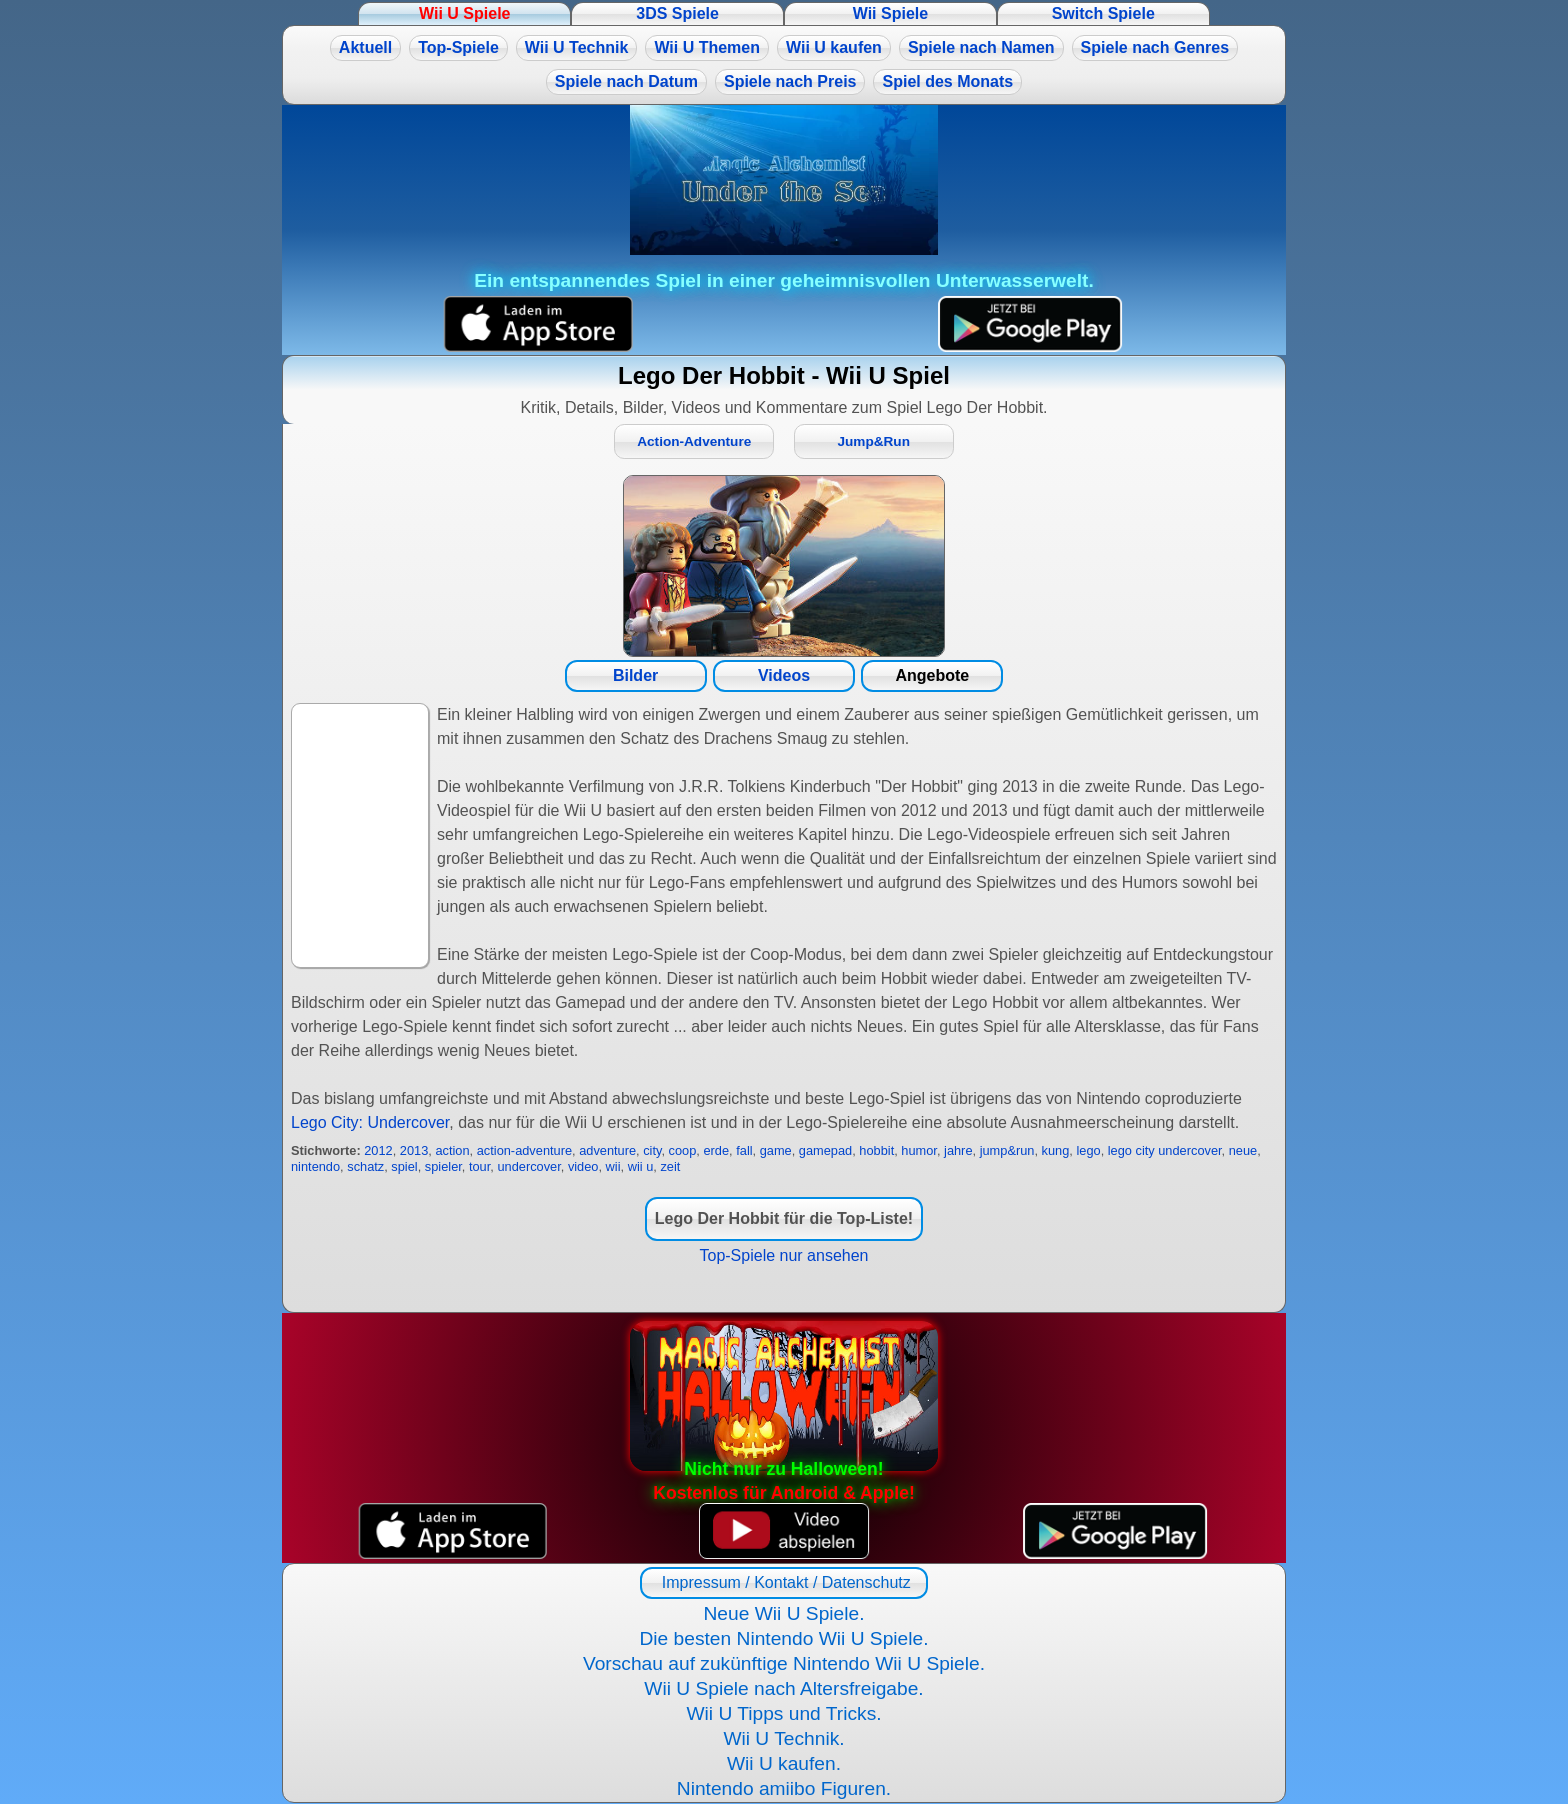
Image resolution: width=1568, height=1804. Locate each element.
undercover (528, 1166)
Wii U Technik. (783, 1738)
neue (1243, 1150)
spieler (443, 1166)
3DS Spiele (677, 13)
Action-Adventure (694, 441)
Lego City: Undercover (370, 1122)
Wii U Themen (707, 47)
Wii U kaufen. (784, 1763)
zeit (670, 1166)
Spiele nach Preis (790, 81)
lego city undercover (1165, 1150)
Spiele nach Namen (981, 47)
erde (716, 1150)
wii (613, 1166)
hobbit (876, 1150)
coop (683, 1150)
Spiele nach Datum (626, 81)
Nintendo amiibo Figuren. (784, 1788)
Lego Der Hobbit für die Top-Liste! (784, 1218)
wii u (641, 1166)
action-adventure (524, 1150)
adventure (607, 1150)
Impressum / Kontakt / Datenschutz (783, 1582)
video (583, 1166)
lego (1088, 1150)
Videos (784, 675)
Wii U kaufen (834, 47)
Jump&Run (873, 441)
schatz (365, 1166)
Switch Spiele (1103, 13)
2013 (414, 1150)
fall (744, 1150)
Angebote (932, 675)
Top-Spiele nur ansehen (783, 1255)
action (452, 1150)
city (652, 1150)
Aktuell (365, 47)
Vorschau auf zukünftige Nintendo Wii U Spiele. (784, 1663)
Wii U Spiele (464, 13)
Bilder (635, 675)
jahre (958, 1150)
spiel (404, 1166)
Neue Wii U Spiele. (783, 1613)
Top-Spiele (458, 47)
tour (479, 1166)
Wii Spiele (890, 13)
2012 (378, 1150)
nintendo (315, 1166)
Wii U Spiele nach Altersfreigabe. (783, 1688)
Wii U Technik (577, 47)
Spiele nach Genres (1155, 47)
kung (1056, 1150)
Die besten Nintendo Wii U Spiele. (783, 1638)
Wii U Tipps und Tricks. (783, 1713)
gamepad (825, 1150)
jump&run (1007, 1150)
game (776, 1150)
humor (919, 1150)
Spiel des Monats (947, 81)
